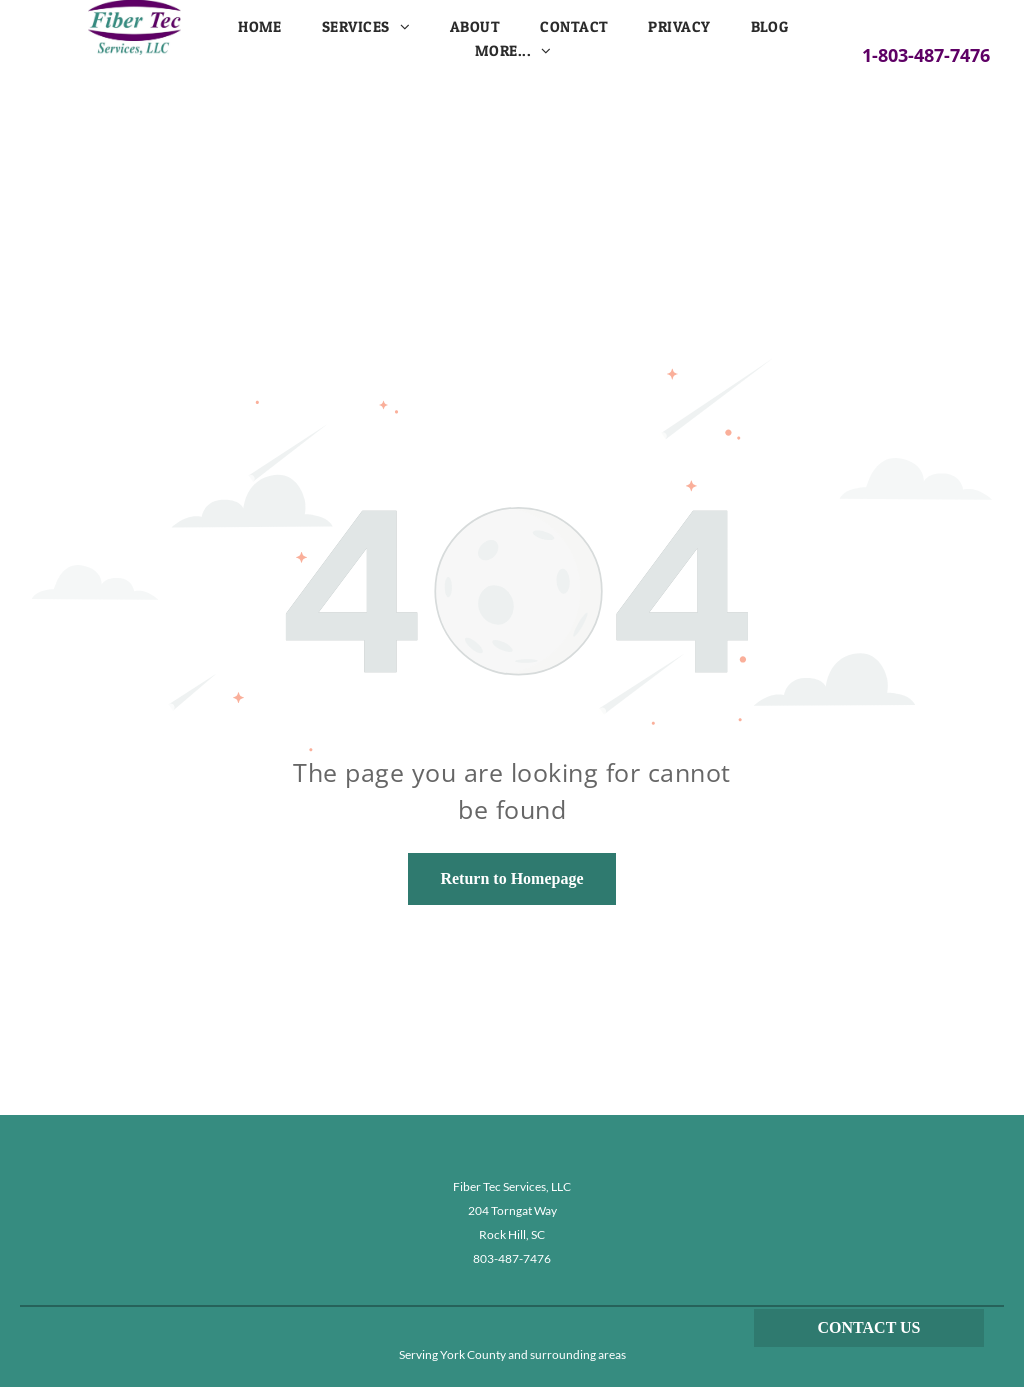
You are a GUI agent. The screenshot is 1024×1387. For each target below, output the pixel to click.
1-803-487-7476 (926, 55)
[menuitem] (260, 27)
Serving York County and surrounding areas (512, 1354)
